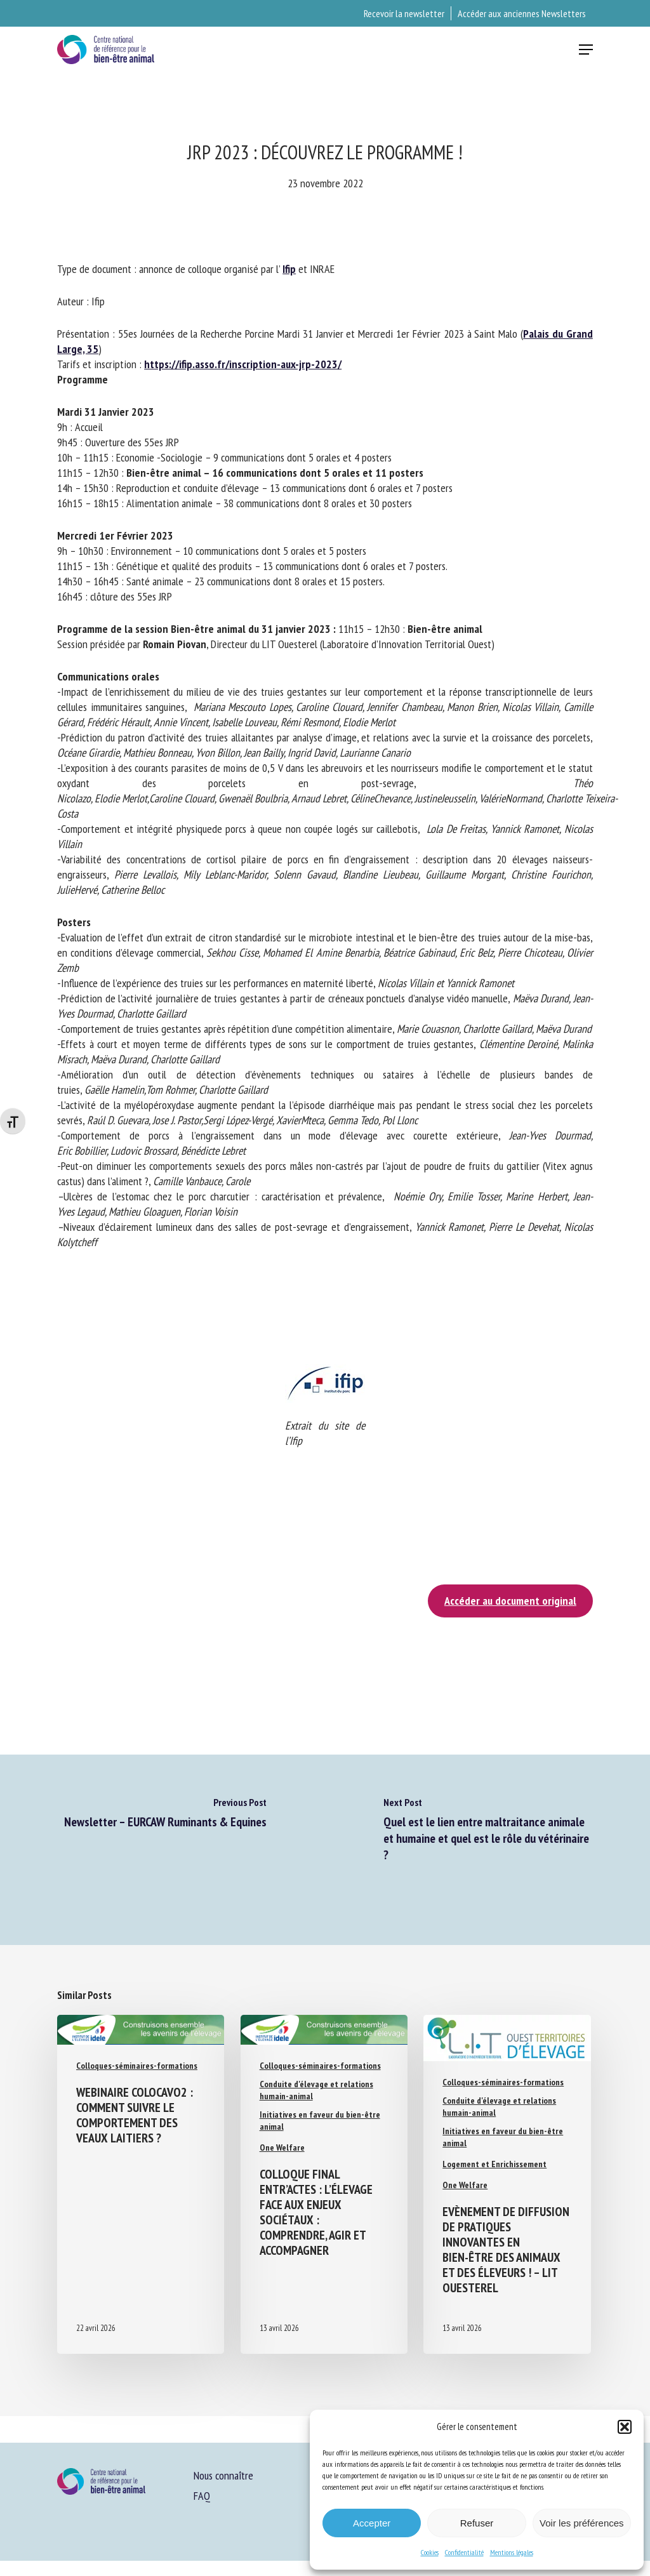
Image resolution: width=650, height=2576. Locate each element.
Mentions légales (511, 2552)
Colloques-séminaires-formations (136, 2065)
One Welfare (282, 2147)
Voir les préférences (582, 2523)
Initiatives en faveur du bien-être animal (320, 2120)
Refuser (477, 2523)
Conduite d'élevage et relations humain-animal (316, 2090)
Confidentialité (464, 2552)
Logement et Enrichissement (494, 2164)
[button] (624, 2426)
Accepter (371, 2523)
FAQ (202, 2495)
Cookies (430, 2552)
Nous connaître (223, 2475)
